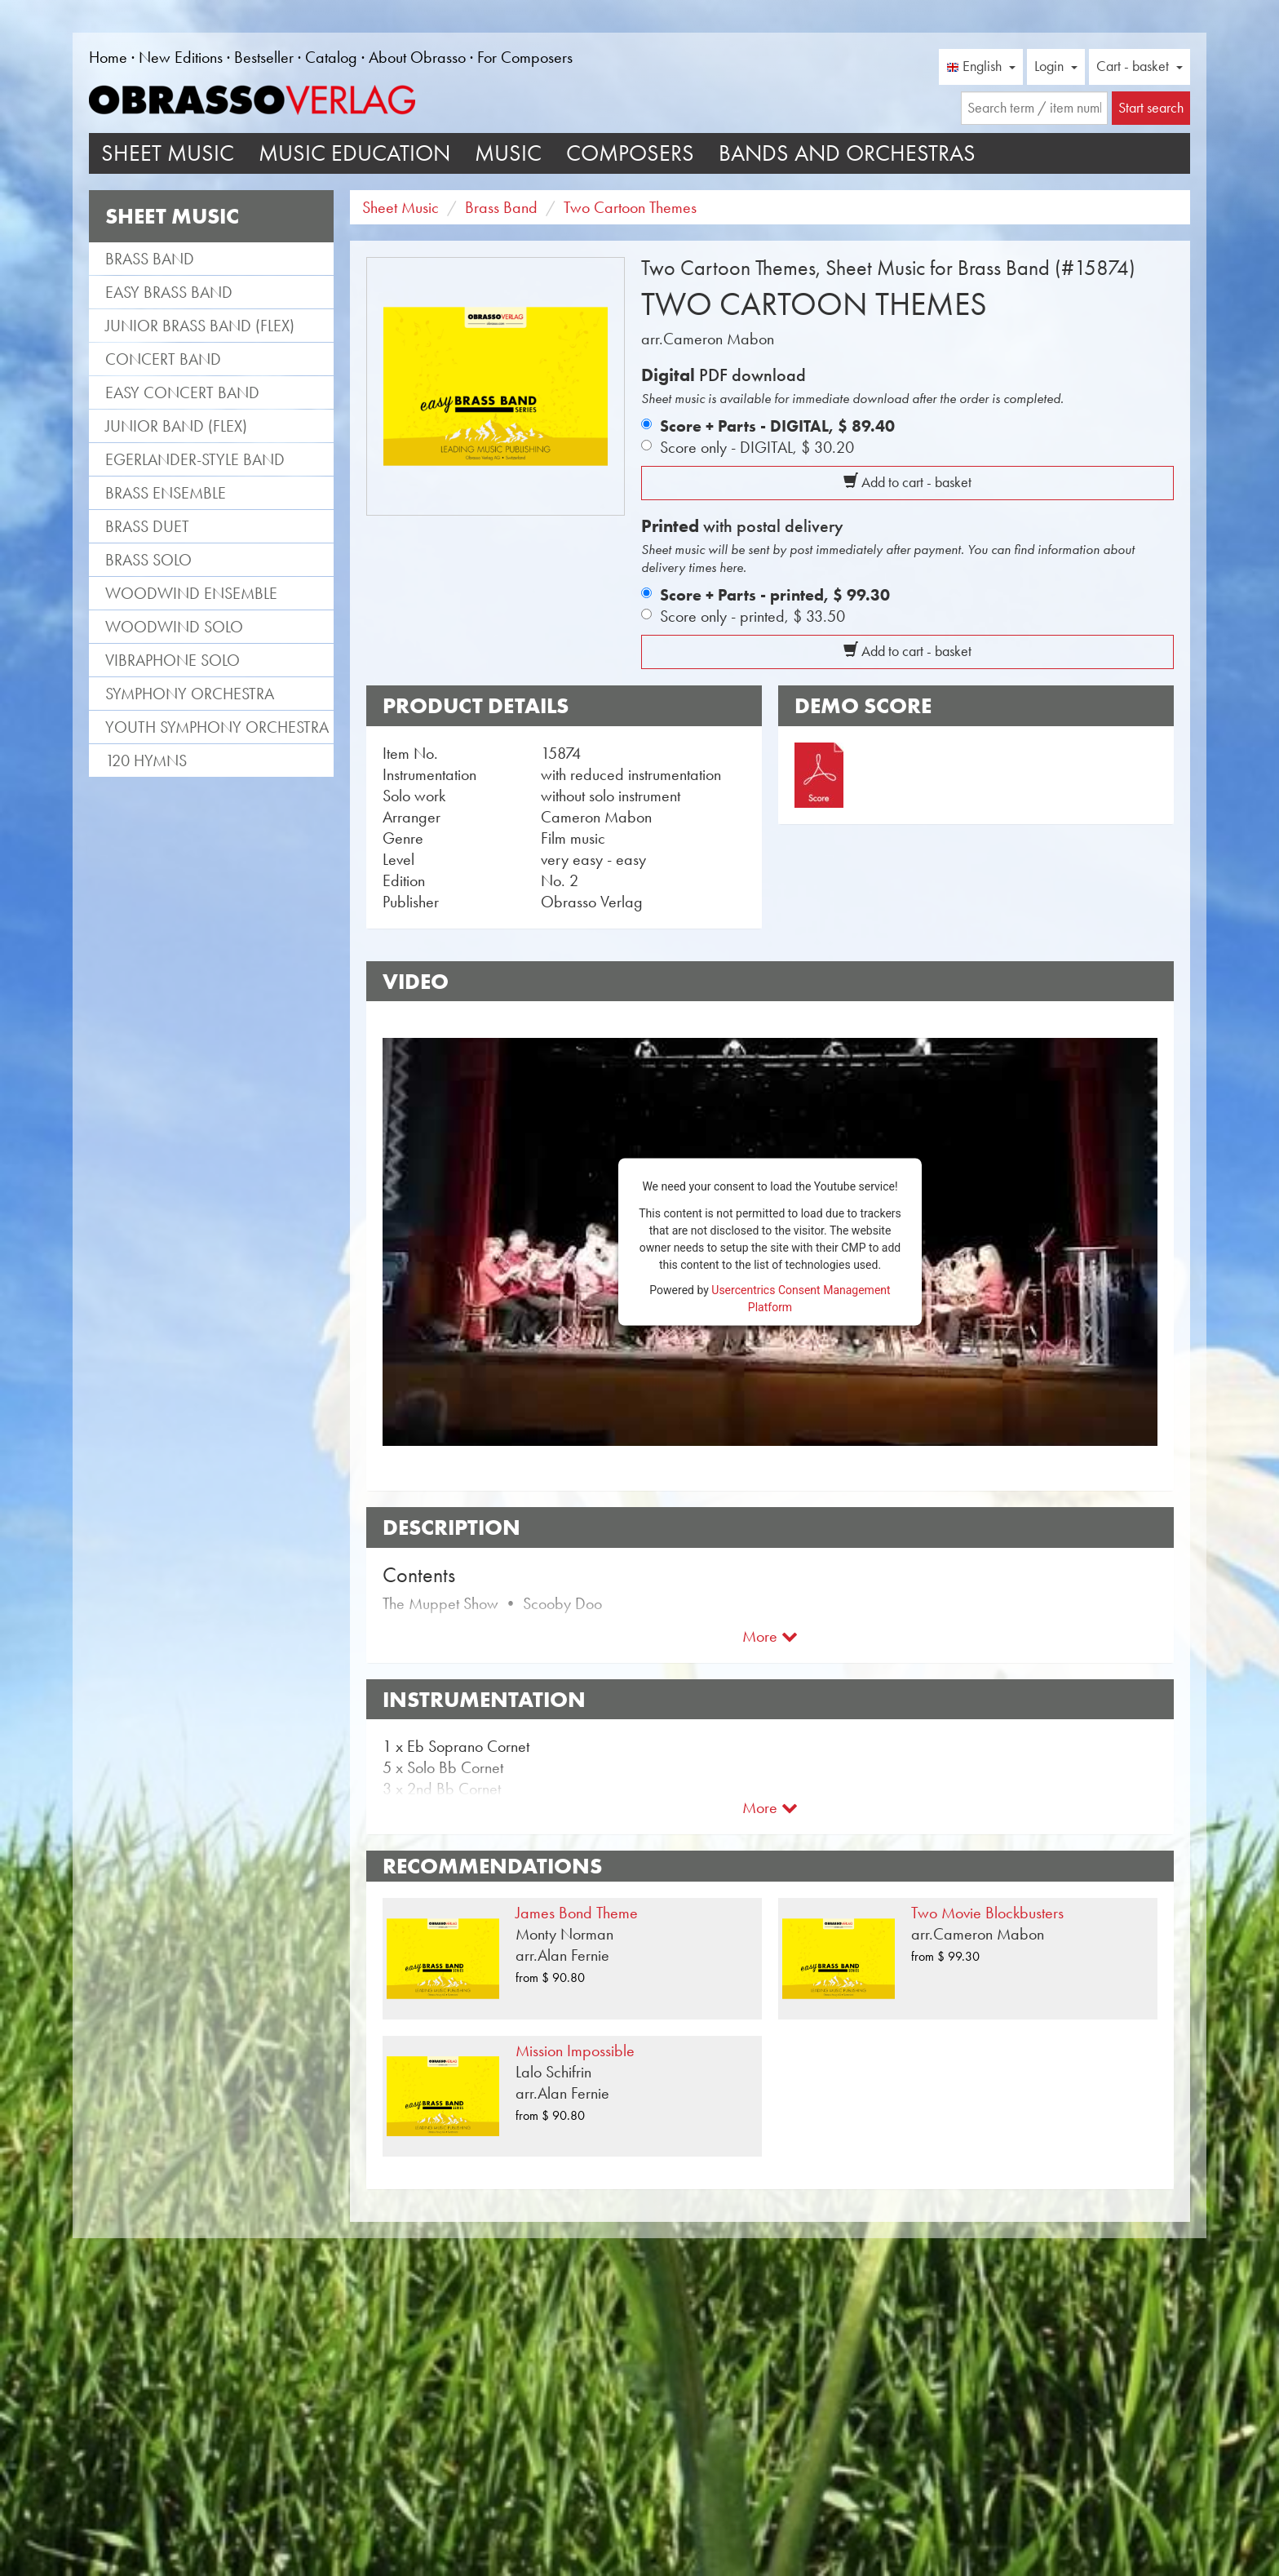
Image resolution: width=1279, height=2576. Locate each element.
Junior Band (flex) (176, 426)
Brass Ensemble (165, 493)
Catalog (331, 57)
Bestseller (264, 57)
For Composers (525, 57)
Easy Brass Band (168, 292)
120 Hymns (146, 760)
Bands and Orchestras (847, 153)
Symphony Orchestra (189, 693)
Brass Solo (148, 560)
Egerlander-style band (195, 459)
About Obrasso (417, 57)
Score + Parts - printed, (775, 595)
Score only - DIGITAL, (757, 447)
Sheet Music (167, 153)
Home (108, 57)
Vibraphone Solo (172, 660)
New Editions (181, 57)
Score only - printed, (752, 616)
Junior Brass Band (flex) (199, 325)
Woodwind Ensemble (191, 593)
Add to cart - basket (907, 482)
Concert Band (163, 359)
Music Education (354, 153)
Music (508, 153)
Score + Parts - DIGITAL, (777, 426)
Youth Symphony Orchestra (217, 727)
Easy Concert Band (182, 392)
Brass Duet (147, 526)
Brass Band (149, 258)
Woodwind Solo (174, 626)
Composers (630, 153)
